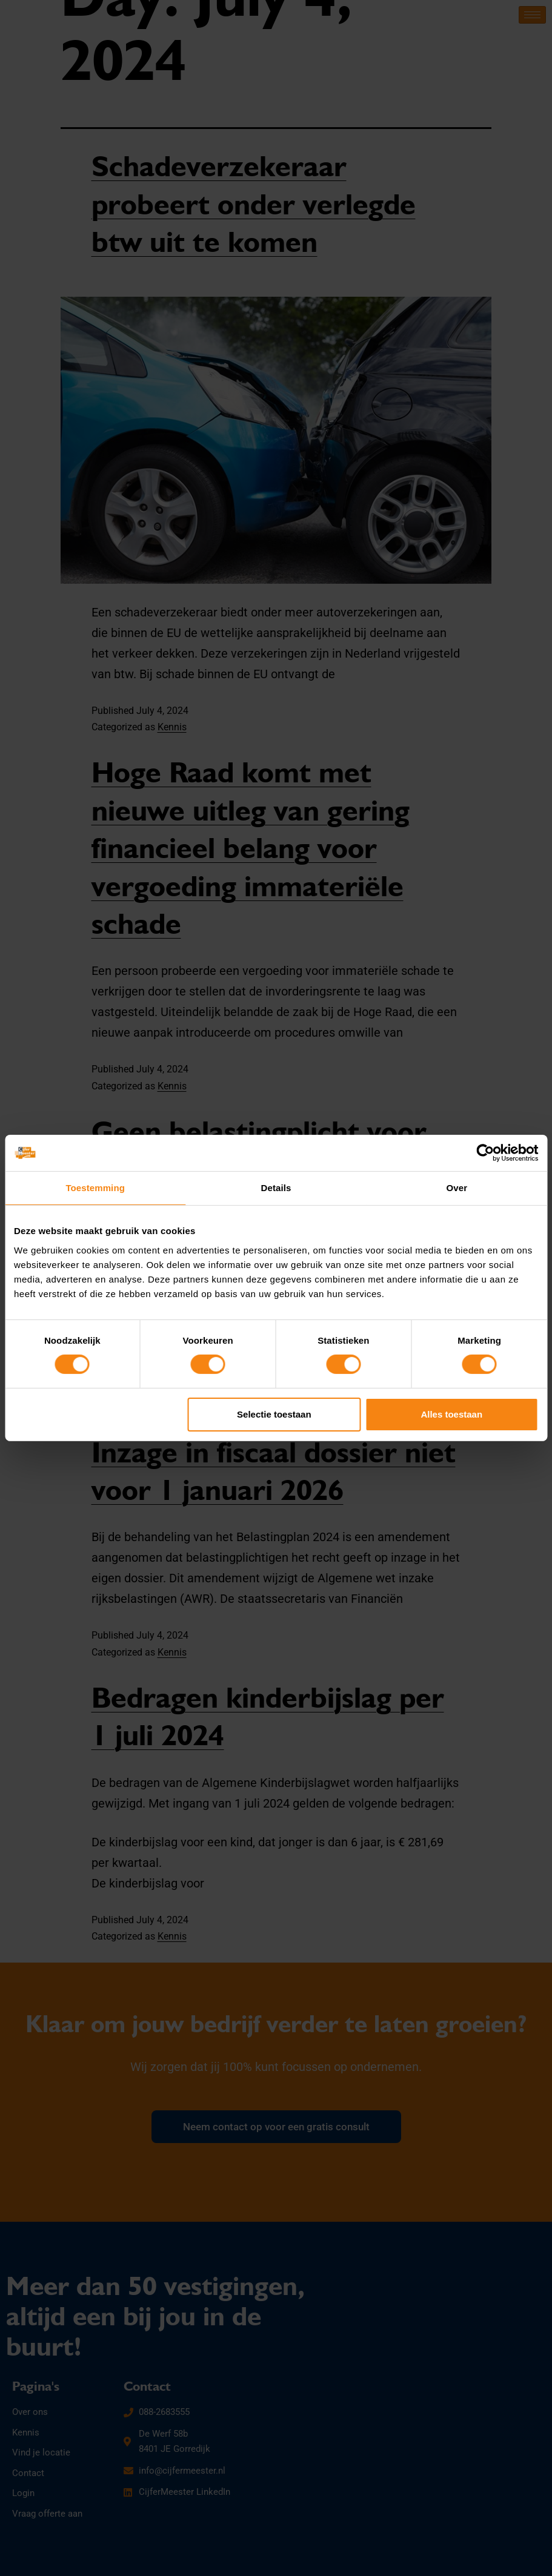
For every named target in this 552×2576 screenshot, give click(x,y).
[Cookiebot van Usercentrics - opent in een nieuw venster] (485, 1153)
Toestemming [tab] (95, 1188)
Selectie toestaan (274, 1414)
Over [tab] (457, 1188)
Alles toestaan (451, 1414)
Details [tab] (276, 1188)
